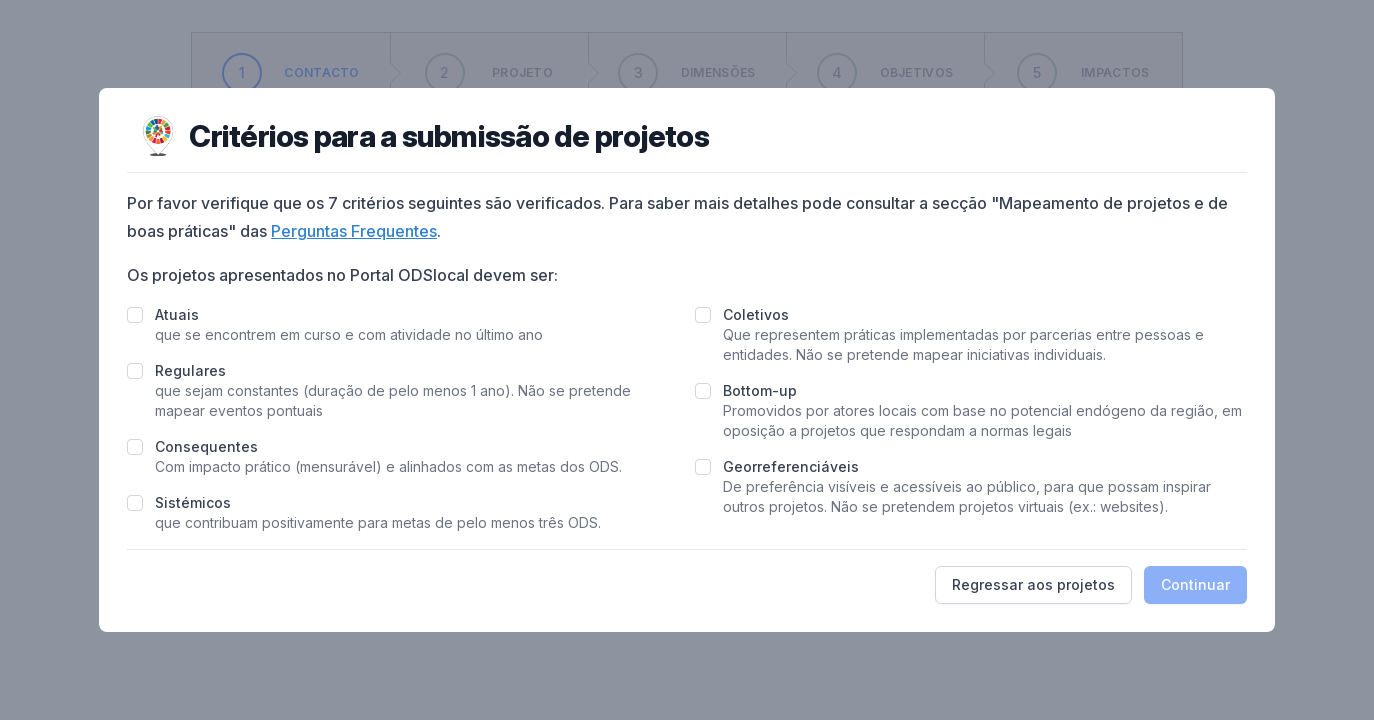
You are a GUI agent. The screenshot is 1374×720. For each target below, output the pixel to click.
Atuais (177, 314)
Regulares (190, 370)
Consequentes (206, 446)
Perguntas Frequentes (354, 231)
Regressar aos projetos (1033, 584)
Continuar (1195, 584)
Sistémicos (193, 502)
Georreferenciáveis (791, 466)
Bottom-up (760, 390)
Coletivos (756, 314)
